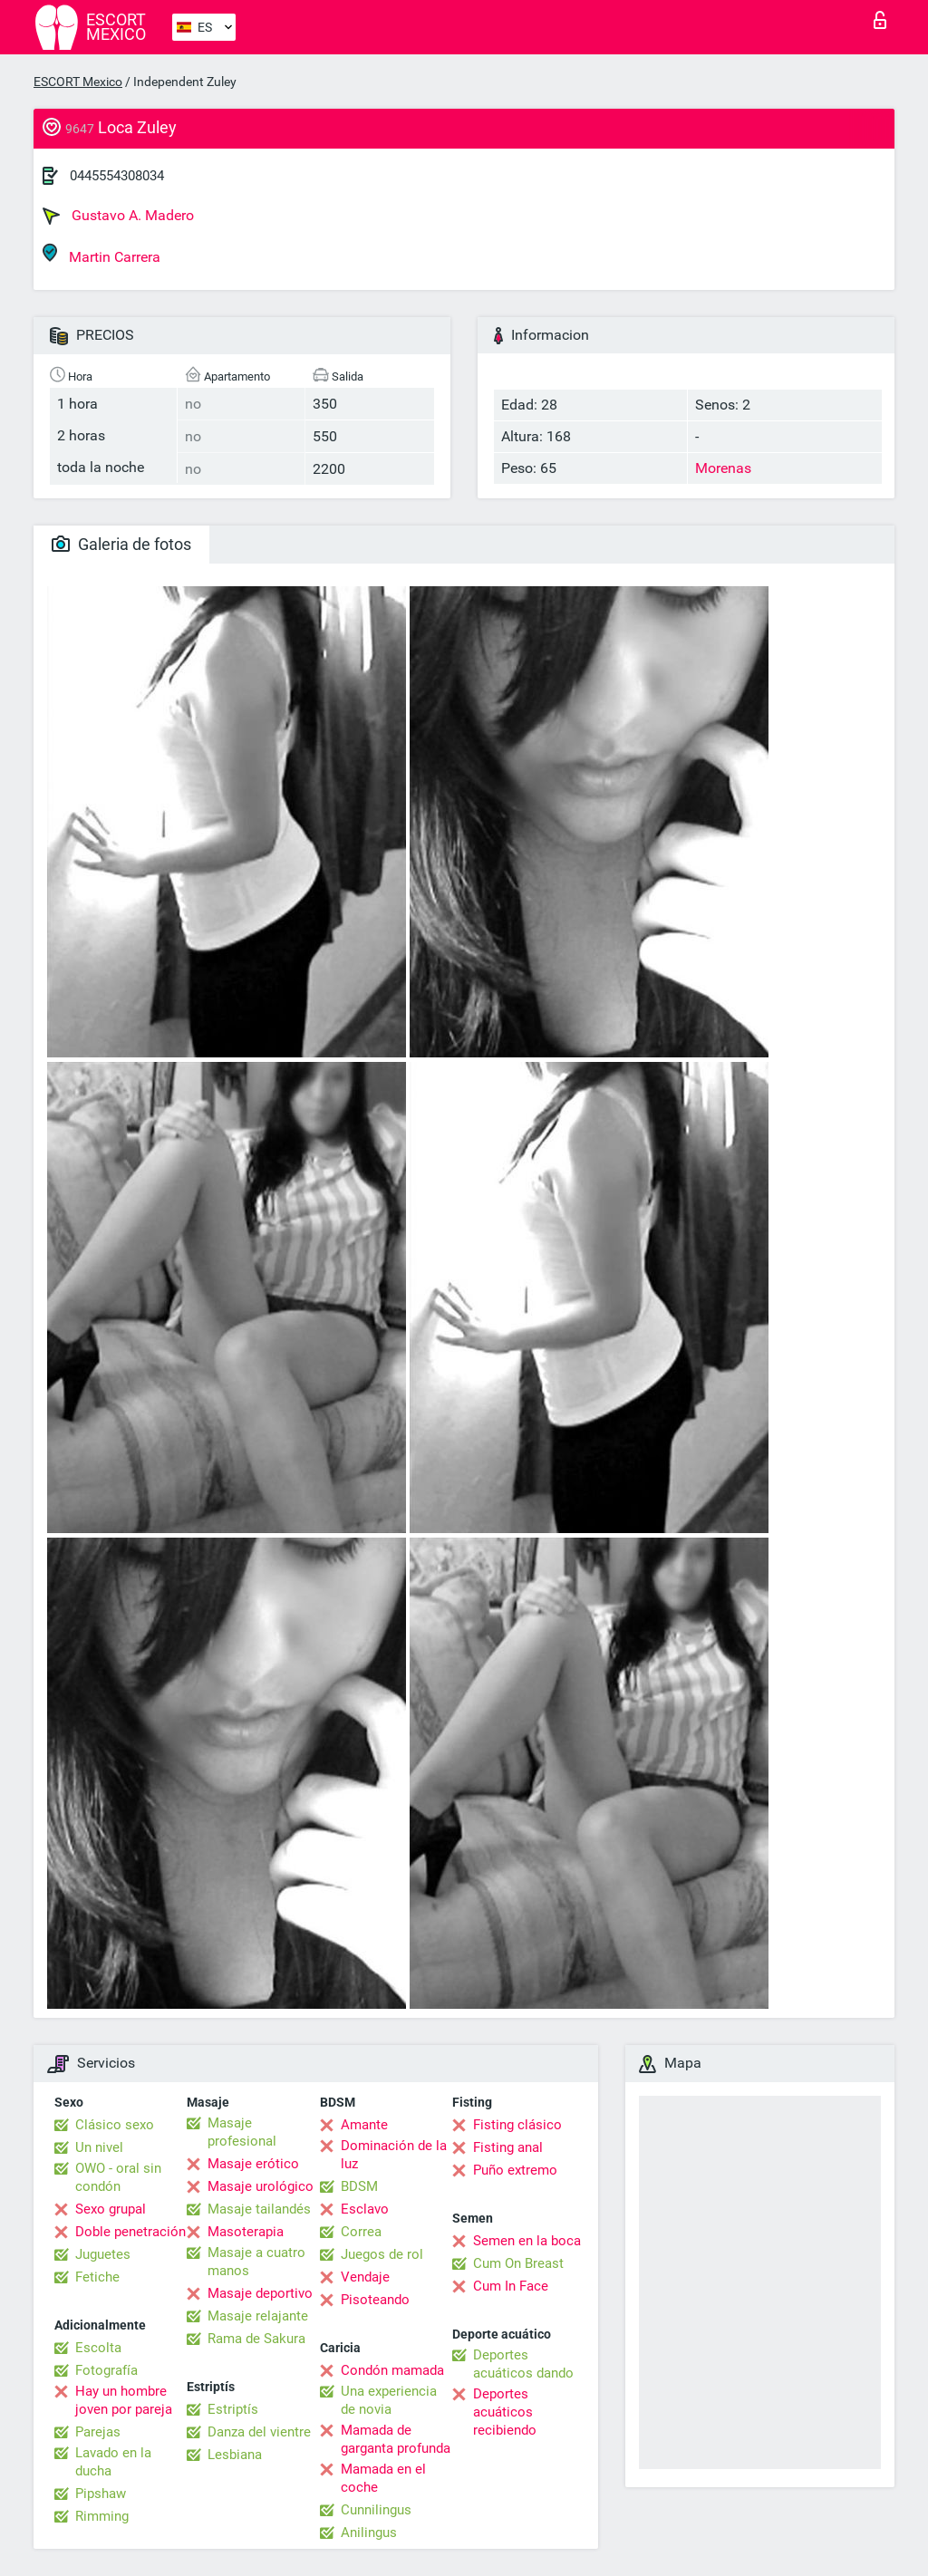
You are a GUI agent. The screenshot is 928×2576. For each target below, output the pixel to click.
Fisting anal (508, 2147)
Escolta (98, 2348)
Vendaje (365, 2277)
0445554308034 (117, 176)
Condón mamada (392, 2370)
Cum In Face (510, 2286)
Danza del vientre (259, 2432)
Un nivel (99, 2147)
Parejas (98, 2432)
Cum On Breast (518, 2263)
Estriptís (233, 2409)
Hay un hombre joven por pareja (123, 2400)
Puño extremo (515, 2170)
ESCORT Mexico (78, 81)
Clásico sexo (114, 2125)
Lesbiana (235, 2454)
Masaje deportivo (260, 2293)
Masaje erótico (253, 2164)
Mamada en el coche (383, 2478)
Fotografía (106, 2370)
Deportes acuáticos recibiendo (504, 2412)
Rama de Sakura (256, 2338)
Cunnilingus (376, 2510)
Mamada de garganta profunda (395, 2439)
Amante (364, 2125)
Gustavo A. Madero (118, 216)
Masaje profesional (242, 2132)
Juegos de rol (382, 2254)
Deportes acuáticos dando (523, 2364)
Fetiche (97, 2277)
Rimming (102, 2516)
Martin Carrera (101, 254)
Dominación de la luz (394, 2154)
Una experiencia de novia (389, 2400)
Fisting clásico (517, 2125)
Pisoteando (375, 2299)
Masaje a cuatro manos (256, 2261)
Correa (361, 2232)
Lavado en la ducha (113, 2462)
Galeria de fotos (121, 544)
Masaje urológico (261, 2186)
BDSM (359, 2186)
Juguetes (102, 2254)
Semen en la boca (527, 2241)
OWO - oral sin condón (118, 2177)
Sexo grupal (110, 2209)
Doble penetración (130, 2232)
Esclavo (365, 2209)
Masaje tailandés (259, 2209)
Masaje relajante (258, 2316)
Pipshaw (100, 2493)
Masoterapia (246, 2232)
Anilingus (369, 2532)
